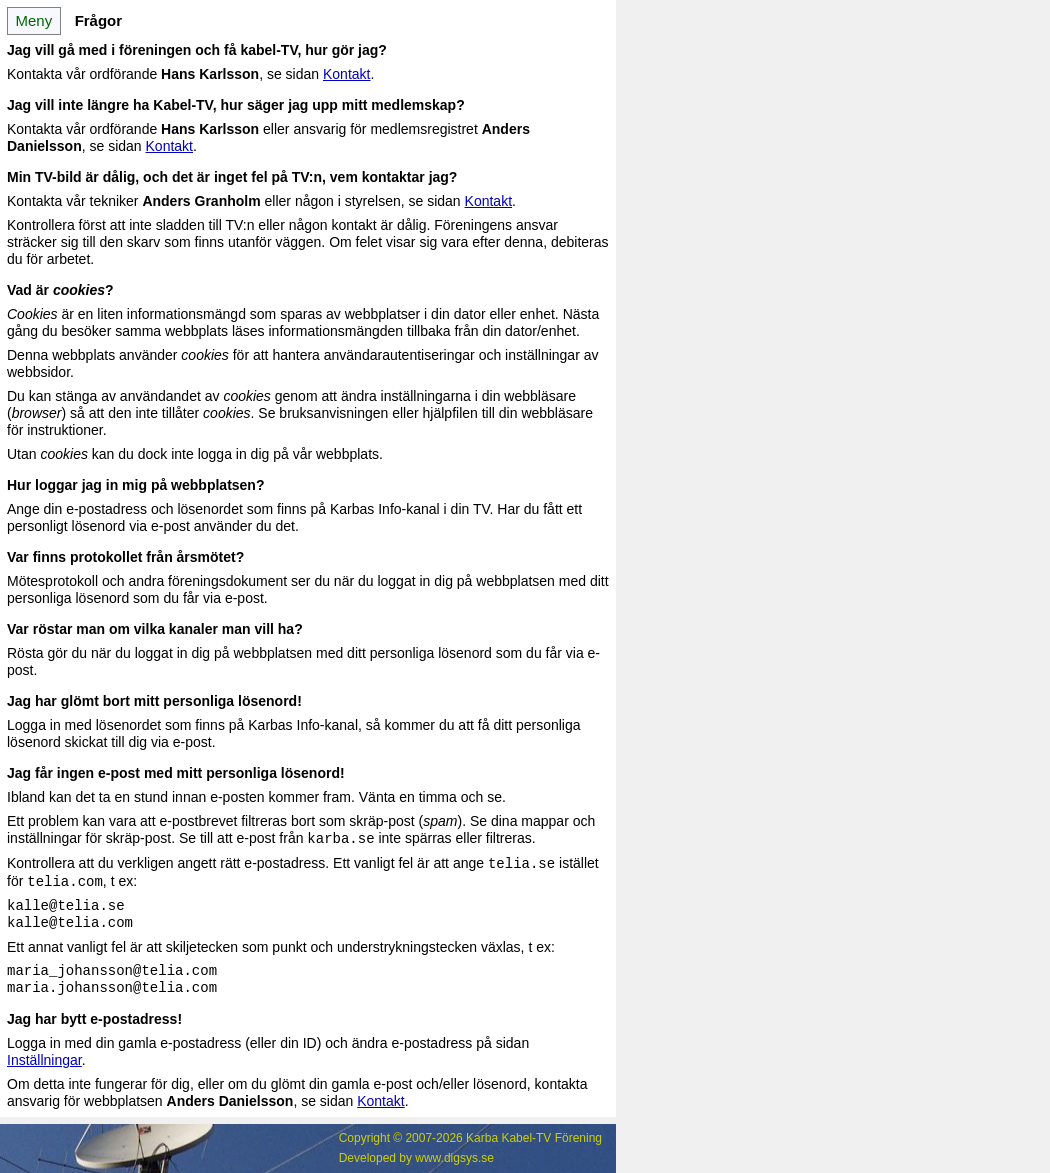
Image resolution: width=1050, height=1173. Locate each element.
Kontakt (346, 74)
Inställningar (44, 1060)
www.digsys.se (454, 1158)
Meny (33, 20)
